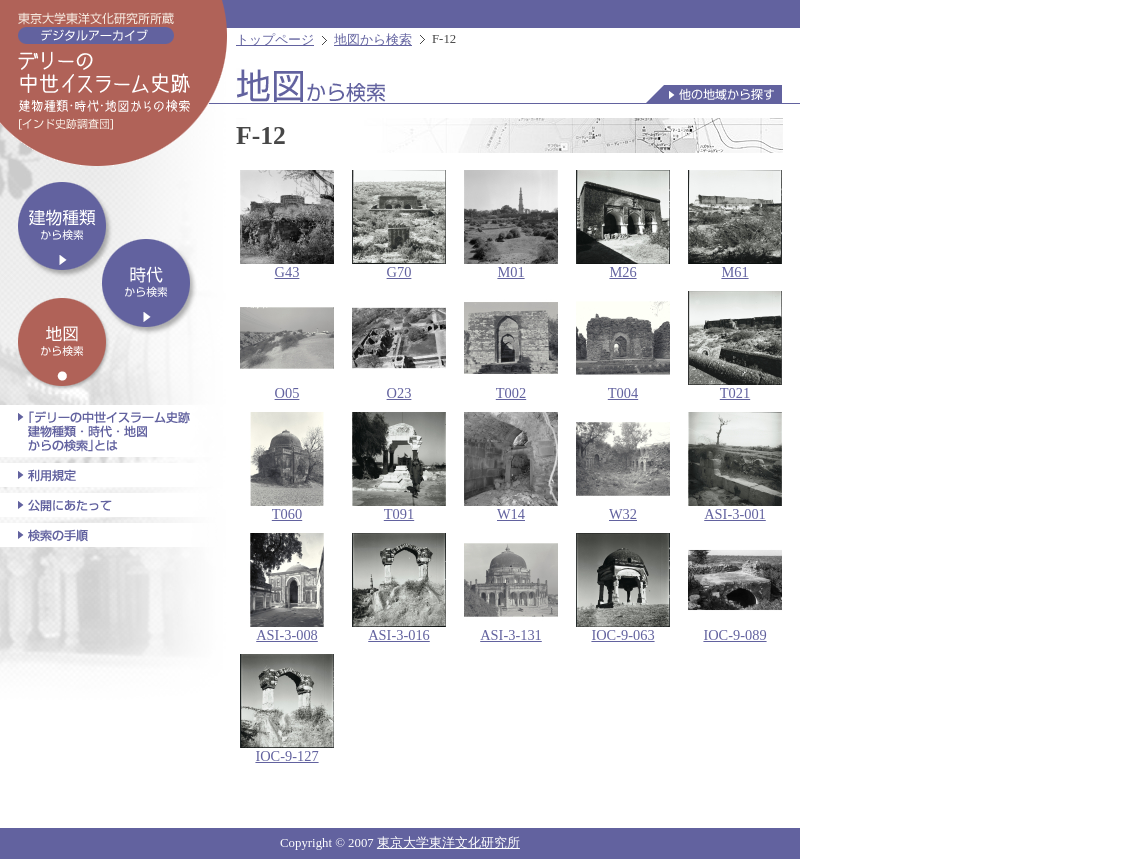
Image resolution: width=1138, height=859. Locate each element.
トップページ (275, 40)
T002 (511, 346)
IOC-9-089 (735, 588)
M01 (511, 225)
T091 (399, 467)
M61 (735, 225)
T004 (623, 346)
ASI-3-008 (287, 588)
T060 (287, 467)
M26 (623, 225)
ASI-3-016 (399, 588)
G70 (399, 225)
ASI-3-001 (735, 467)
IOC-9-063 (623, 588)
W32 (623, 467)
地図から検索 (373, 40)
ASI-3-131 (511, 588)
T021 (735, 346)
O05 (287, 346)
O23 (399, 346)
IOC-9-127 (287, 709)
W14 (511, 467)
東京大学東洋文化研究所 (448, 843)
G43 (287, 225)
